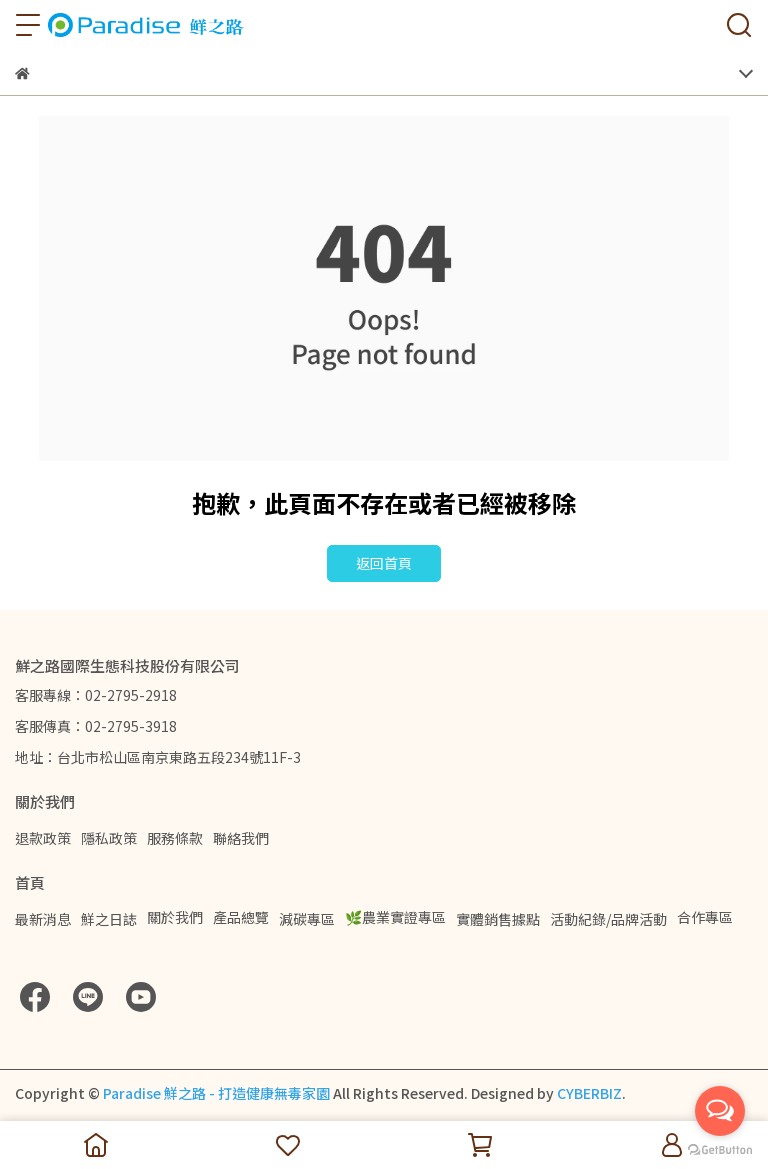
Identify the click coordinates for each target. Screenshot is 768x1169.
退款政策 (43, 838)
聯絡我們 (241, 838)
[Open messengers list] (720, 1111)
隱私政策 (109, 838)
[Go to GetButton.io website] (720, 1149)
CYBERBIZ (589, 1093)
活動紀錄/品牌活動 (608, 919)
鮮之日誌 (109, 919)
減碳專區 (307, 919)
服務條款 (175, 838)
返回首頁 (384, 563)
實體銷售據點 (498, 919)
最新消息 (43, 919)
